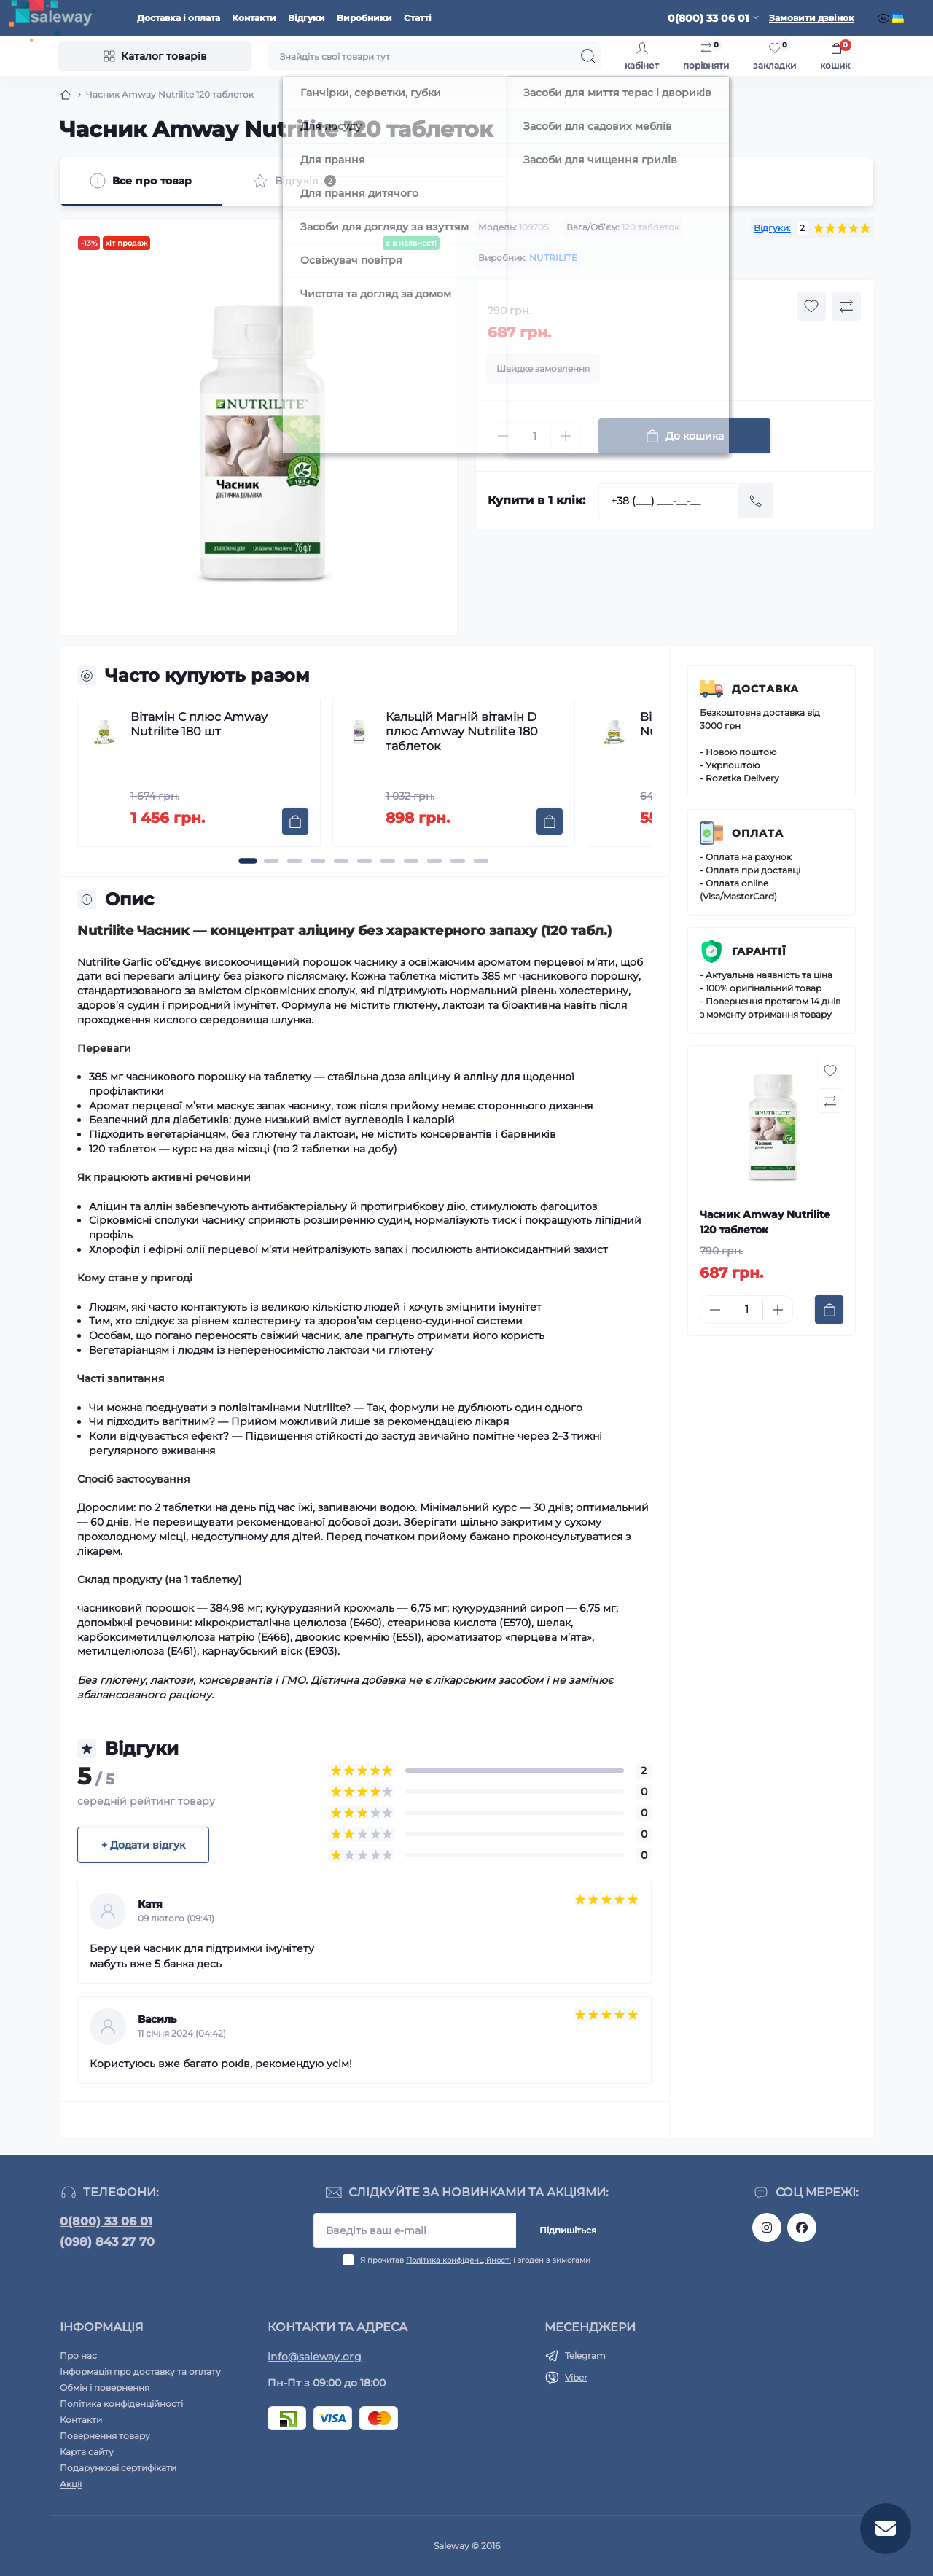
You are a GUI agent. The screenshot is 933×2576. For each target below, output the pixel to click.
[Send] (755, 500)
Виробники (364, 17)
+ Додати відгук (143, 1844)
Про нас (78, 2355)
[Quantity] (534, 436)
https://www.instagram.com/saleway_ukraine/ (767, 2227)
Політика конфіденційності (458, 2260)
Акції (71, 2483)
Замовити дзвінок (811, 17)
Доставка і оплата (178, 17)
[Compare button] (846, 306)
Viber (576, 2377)
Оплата (758, 833)
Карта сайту (87, 2451)
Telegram (585, 2355)
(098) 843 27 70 (107, 2242)
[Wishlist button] (811, 306)
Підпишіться (567, 2230)
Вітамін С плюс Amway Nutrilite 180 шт (199, 724)
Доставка (765, 688)
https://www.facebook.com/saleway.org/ (802, 2227)
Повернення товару (105, 2435)
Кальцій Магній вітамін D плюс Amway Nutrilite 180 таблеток (462, 731)
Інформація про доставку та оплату (140, 2371)
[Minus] (503, 436)
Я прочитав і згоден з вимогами (475, 2260)
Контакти (254, 17)
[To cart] (295, 821)
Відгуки (306, 17)
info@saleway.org (315, 2356)
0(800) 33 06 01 (106, 2221)
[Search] (588, 56)
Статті (418, 17)
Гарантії (759, 951)
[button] (248, 861)
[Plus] (565, 436)
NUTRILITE (553, 257)
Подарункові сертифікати (118, 2467)
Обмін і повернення (104, 2387)
